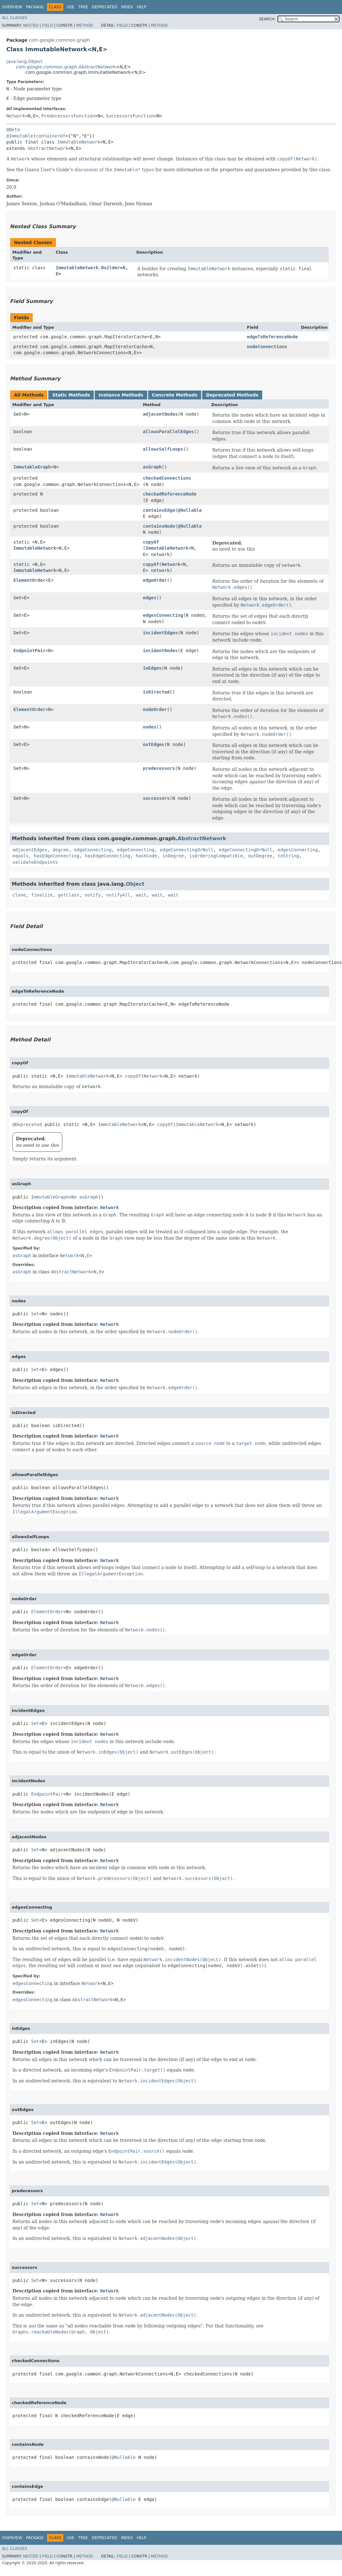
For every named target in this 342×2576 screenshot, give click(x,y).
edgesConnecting (163, 615)
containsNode (159, 526)
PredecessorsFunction (68, 115)
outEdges (153, 744)
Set (17, 414)
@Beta (13, 129)
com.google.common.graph (59, 40)
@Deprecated (27, 1124)
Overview (12, 7)
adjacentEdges (29, 849)
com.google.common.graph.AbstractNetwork (66, 66)
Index (127, 7)
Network (15, 115)
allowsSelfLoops (163, 449)
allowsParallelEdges (168, 431)
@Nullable (190, 510)
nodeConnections (267, 346)
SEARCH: (267, 19)
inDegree (173, 855)
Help (142, 7)
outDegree (260, 855)
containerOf (50, 135)
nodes (149, 726)
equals (20, 855)
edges (149, 597)
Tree (83, 7)
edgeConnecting (93, 849)
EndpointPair (29, 650)
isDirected (156, 691)
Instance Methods (121, 395)
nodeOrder (155, 709)
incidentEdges (160, 632)
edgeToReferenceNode (272, 336)
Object (135, 884)
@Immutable (19, 135)
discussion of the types (114, 169)
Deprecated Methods (232, 395)
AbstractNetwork (48, 148)
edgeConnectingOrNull (187, 849)
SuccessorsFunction (130, 115)
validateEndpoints (35, 862)
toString (288, 855)
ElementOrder (29, 580)
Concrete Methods (175, 395)
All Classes (14, 18)
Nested (30, 25)
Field (47, 25)
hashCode (146, 855)
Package (35, 7)
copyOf (151, 542)
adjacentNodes (160, 414)
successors (156, 798)
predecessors (159, 768)
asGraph (152, 466)
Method (84, 25)
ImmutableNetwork (78, 141)
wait (141, 894)
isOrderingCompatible (216, 855)
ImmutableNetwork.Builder (88, 267)
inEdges (152, 668)
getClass (68, 894)
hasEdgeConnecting (56, 855)
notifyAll (118, 894)
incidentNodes (160, 650)
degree (60, 849)
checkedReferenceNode (170, 493)
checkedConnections (167, 478)
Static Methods (71, 395)
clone (19, 894)
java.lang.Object (24, 61)
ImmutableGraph (32, 466)
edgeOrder (155, 580)
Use (70, 7)
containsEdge (159, 510)
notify (93, 894)
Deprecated (104, 7)
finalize (41, 894)
